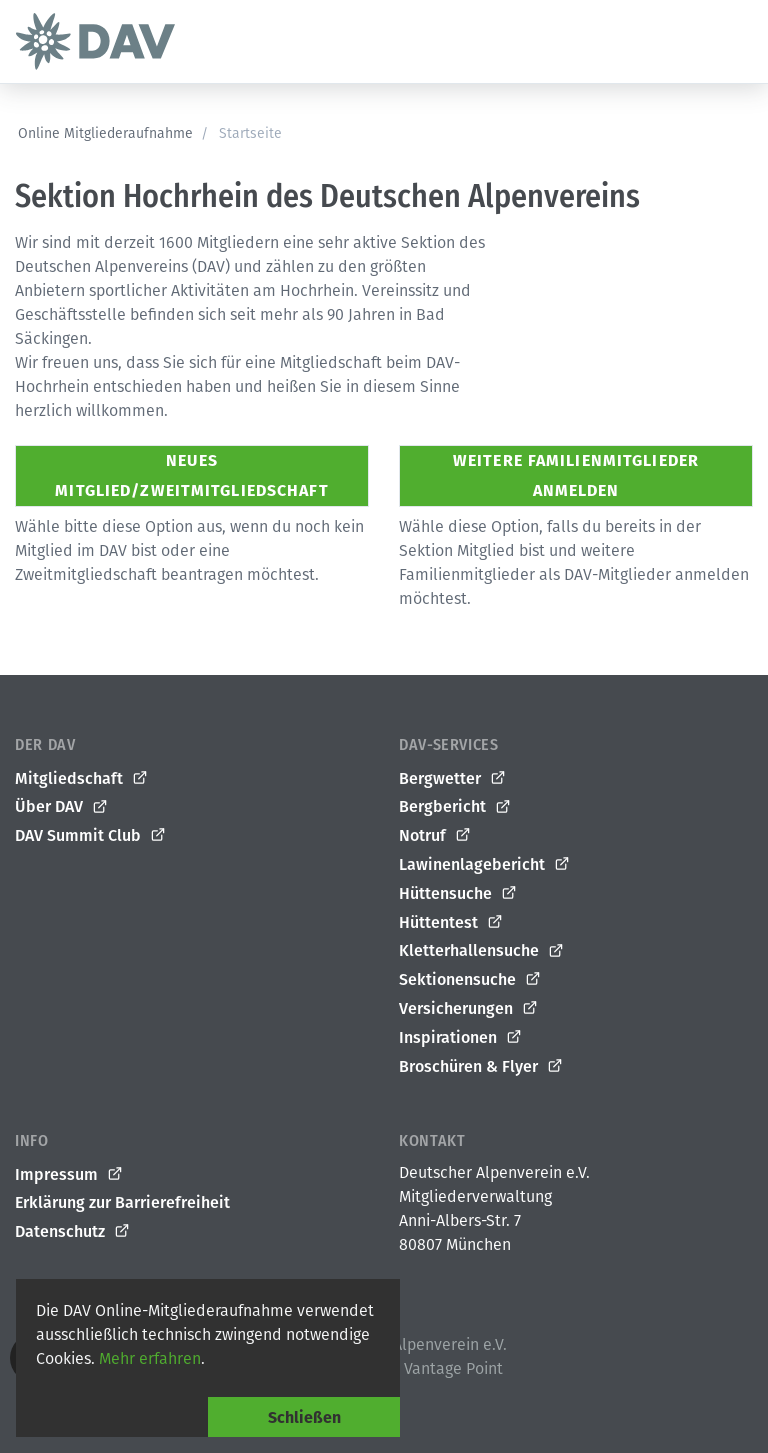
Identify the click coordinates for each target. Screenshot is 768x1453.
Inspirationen (461, 1038)
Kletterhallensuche (482, 951)
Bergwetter (453, 779)
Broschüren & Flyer (481, 1067)
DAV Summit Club (91, 836)
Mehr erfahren (150, 1358)
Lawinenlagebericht (485, 865)
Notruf (435, 836)
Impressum (69, 1175)
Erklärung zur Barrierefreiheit (122, 1202)
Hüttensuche (458, 894)
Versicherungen (469, 1009)
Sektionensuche (470, 980)
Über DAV (62, 807)
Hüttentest (451, 923)
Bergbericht (455, 807)
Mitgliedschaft (82, 779)
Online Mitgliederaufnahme (105, 133)
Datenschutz (73, 1232)
